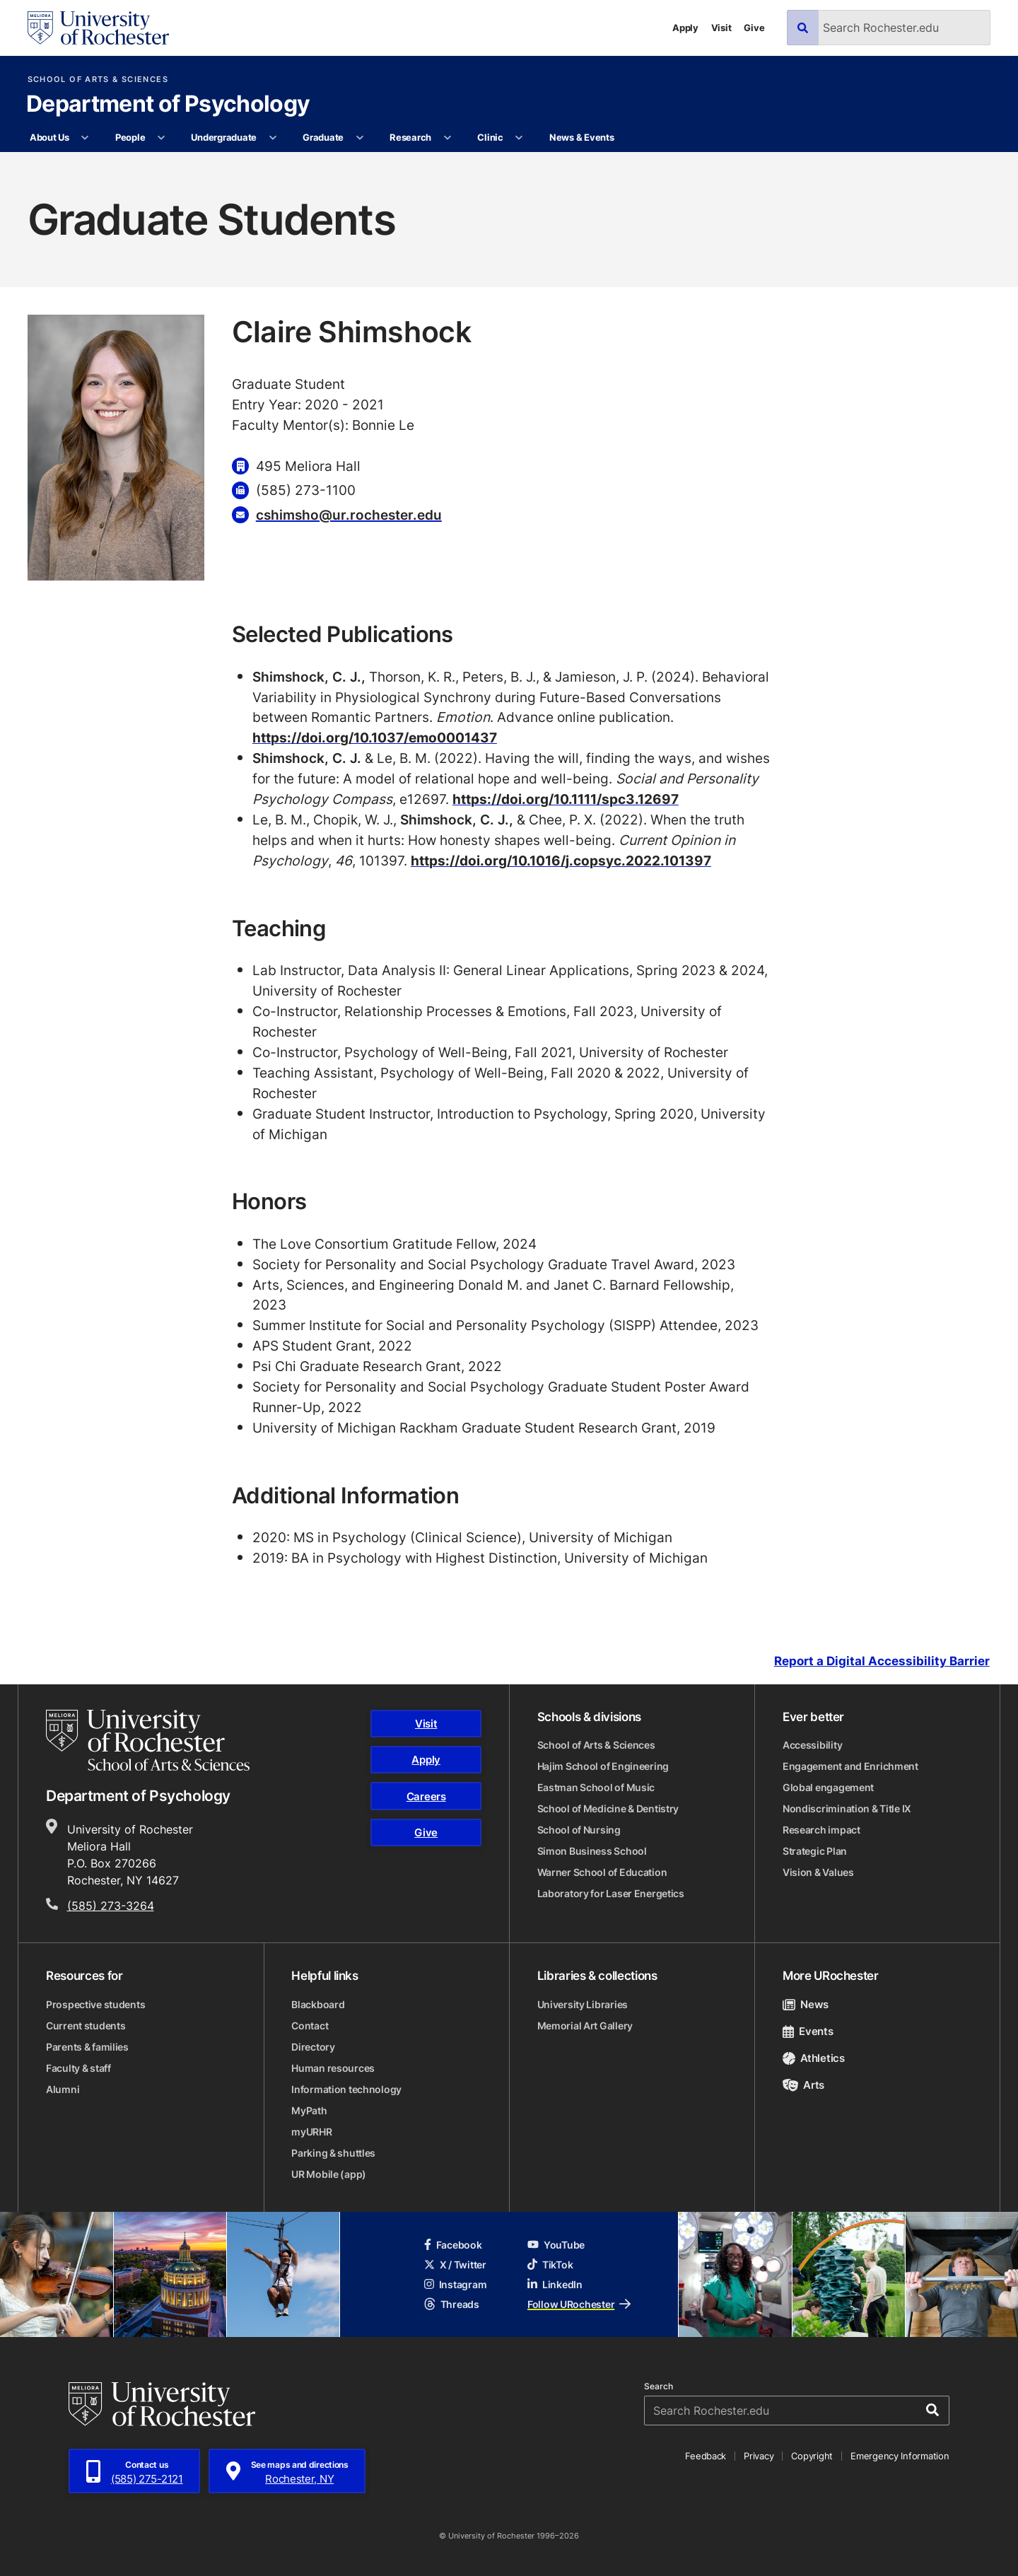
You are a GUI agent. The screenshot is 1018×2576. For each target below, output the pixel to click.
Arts (803, 2084)
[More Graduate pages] (359, 138)
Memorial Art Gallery (585, 2025)
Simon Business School (592, 1851)
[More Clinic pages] (519, 138)
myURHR (311, 2131)
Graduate (323, 137)
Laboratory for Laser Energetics (610, 1893)
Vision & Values (818, 1872)
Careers (426, 1796)
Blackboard (317, 2004)
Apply (685, 27)
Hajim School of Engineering (603, 1766)
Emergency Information (899, 2455)
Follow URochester (579, 2304)
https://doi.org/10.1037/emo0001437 (374, 737)
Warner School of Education (602, 1872)
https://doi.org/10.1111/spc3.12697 (565, 798)
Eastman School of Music (596, 1787)
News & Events (581, 137)
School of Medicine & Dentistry (608, 1808)
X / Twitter (455, 2264)
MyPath (309, 2110)
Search (658, 2386)
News (806, 2004)
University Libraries (582, 2004)
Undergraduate (224, 137)
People (130, 137)
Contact (309, 2025)
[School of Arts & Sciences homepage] (148, 1740)
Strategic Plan (815, 1851)
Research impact (821, 1829)
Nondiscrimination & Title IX (847, 1808)
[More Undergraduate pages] (272, 138)
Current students (86, 2025)
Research (410, 137)
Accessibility (812, 1745)
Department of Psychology (168, 105)
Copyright (812, 2455)
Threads (451, 2304)
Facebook (453, 2244)
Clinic (490, 137)
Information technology (346, 2089)
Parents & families (87, 2046)
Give (754, 27)
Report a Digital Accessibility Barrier (882, 1661)
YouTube (556, 2244)
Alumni (62, 2089)
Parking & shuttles (333, 2153)
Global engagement (828, 1787)
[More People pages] (161, 138)
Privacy (758, 2455)
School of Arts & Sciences (98, 79)
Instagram (455, 2284)
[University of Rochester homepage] (98, 28)
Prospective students (95, 2004)
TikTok (550, 2264)
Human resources (333, 2068)
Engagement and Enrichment (850, 1766)
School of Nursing (579, 1829)
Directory (312, 2046)
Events (808, 2031)
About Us (49, 137)
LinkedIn (555, 2284)
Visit (721, 27)
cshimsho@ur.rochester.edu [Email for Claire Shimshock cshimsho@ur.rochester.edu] (349, 514)
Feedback (705, 2455)
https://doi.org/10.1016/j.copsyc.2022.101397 (561, 860)
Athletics (814, 2058)
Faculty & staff (78, 2068)
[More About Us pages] (85, 138)
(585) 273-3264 (110, 1905)
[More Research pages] (447, 138)
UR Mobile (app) (328, 2174)
